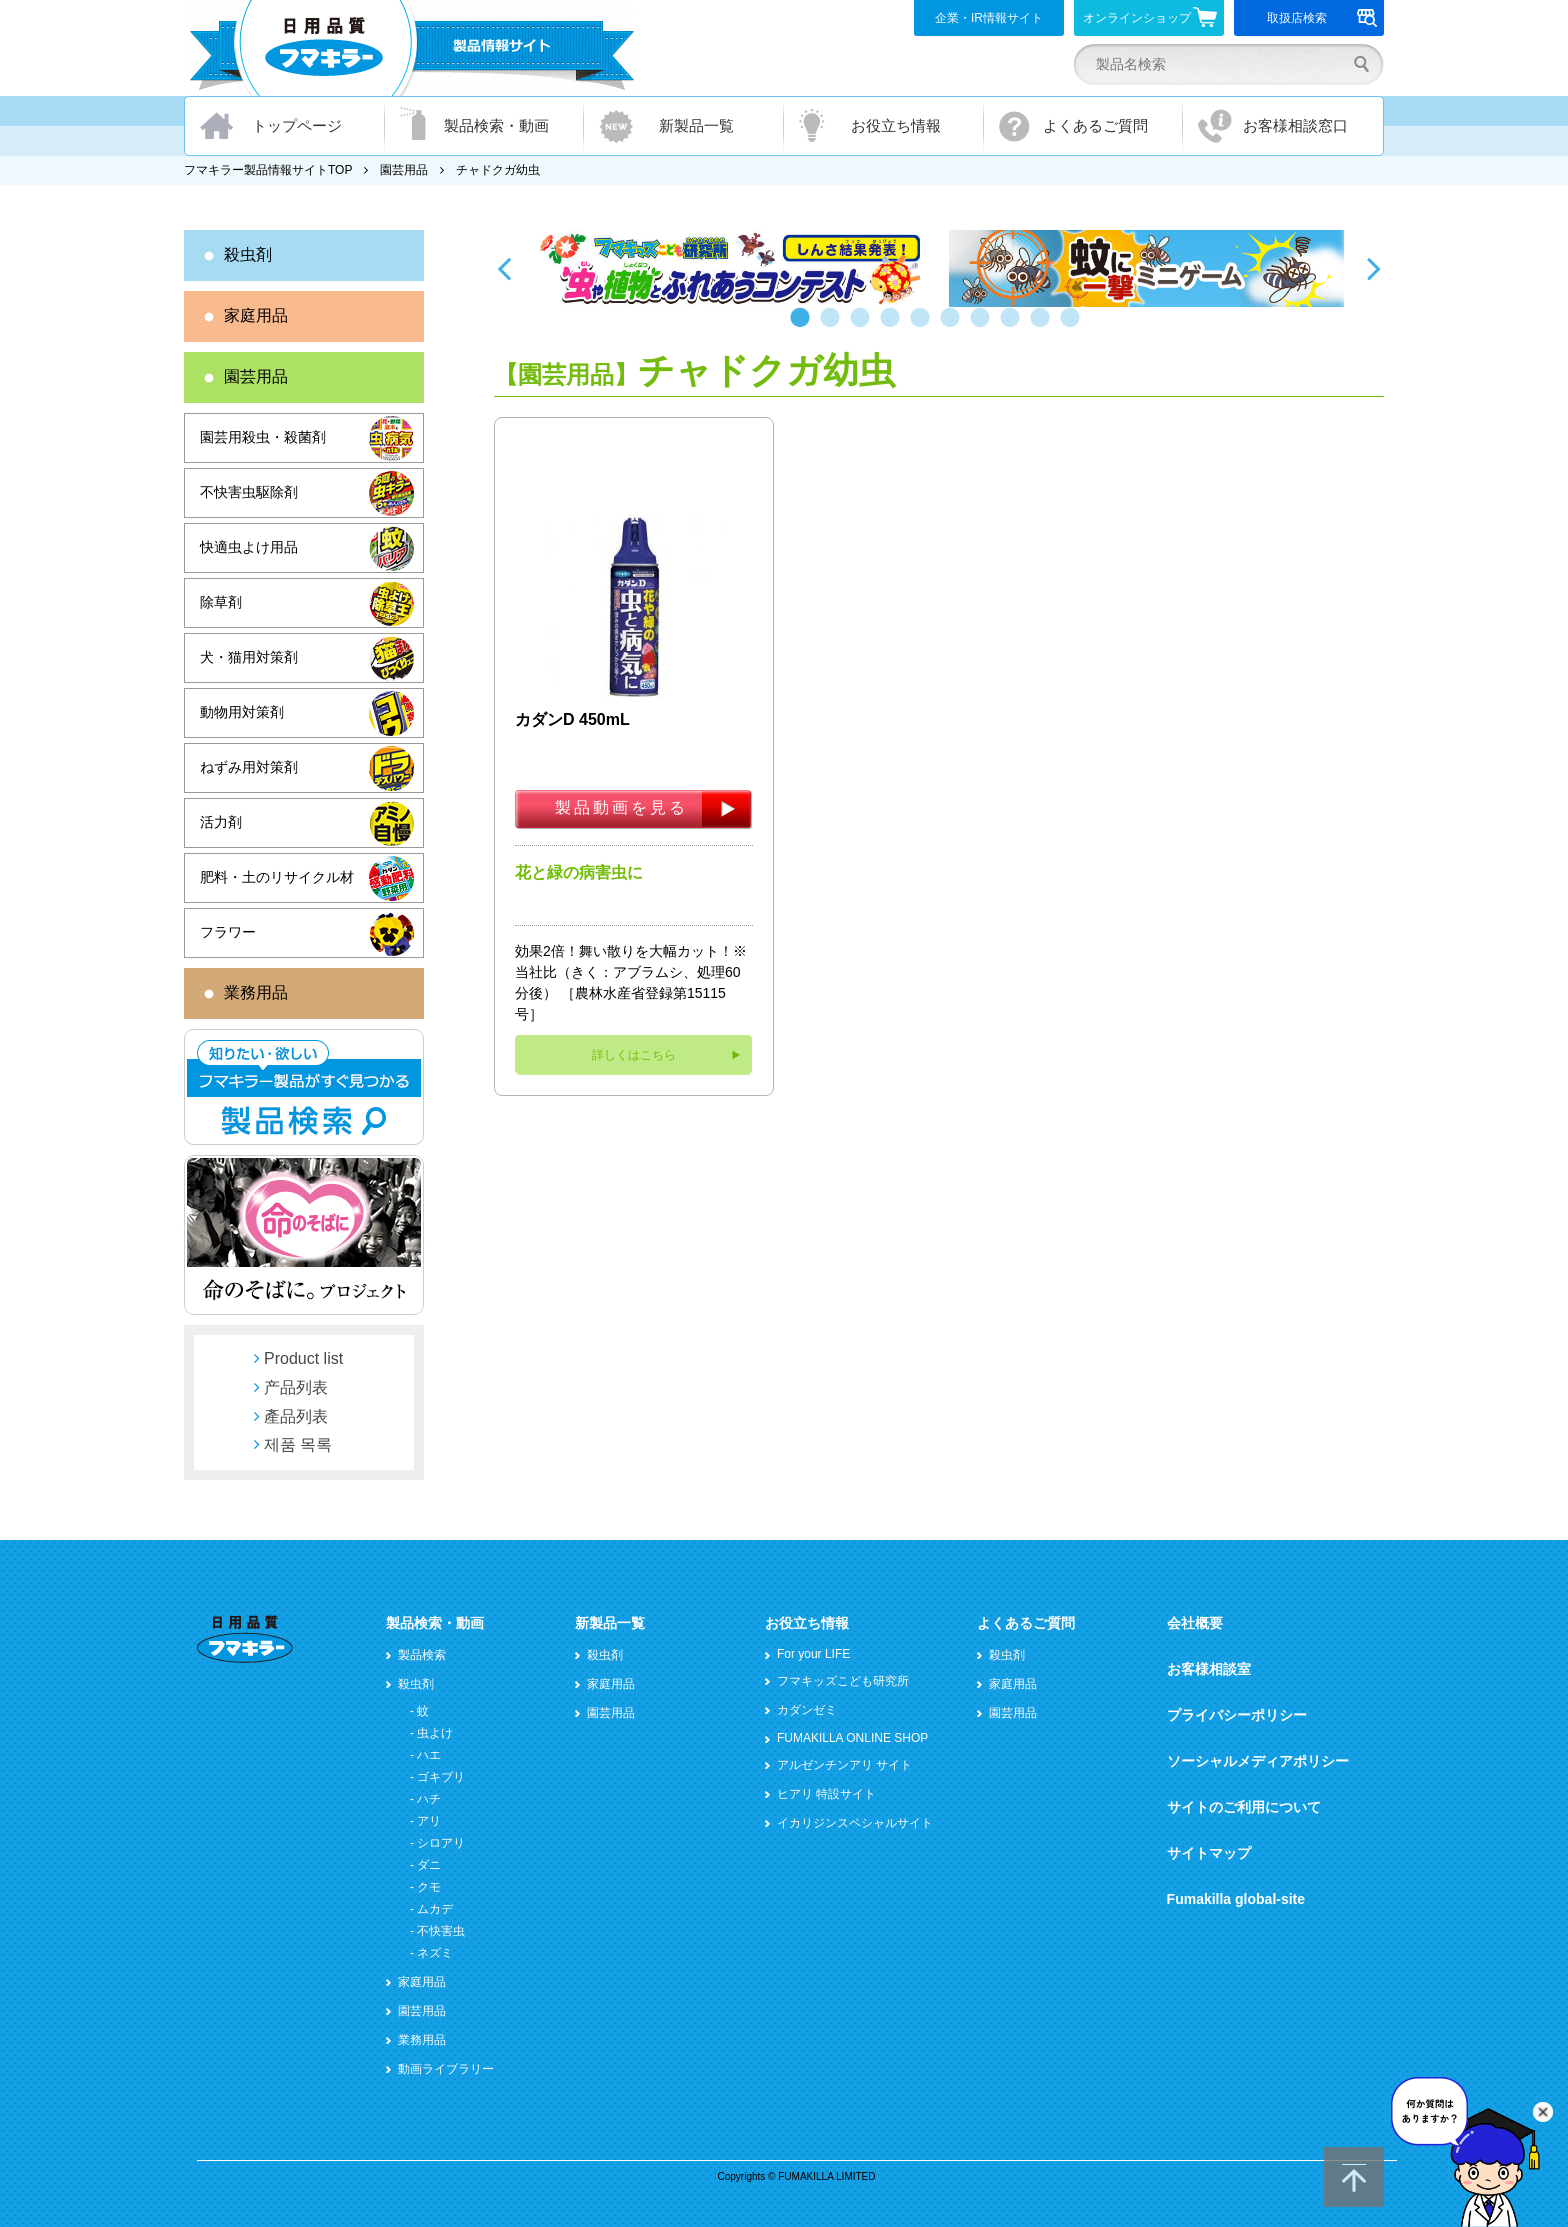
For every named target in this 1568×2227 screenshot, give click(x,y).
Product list (303, 1358)
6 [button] (954, 327)
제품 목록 (298, 1444)
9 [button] (1044, 327)
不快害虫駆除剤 (249, 492)
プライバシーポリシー (1237, 1715)
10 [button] (1074, 327)
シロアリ (441, 1843)
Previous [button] (504, 268)
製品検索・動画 (496, 125)
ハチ (429, 1799)
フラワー (228, 932)
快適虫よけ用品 (249, 547)
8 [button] (1014, 327)
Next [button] (1374, 268)
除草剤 (221, 602)
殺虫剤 (248, 254)
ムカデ (435, 1909)
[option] (731, 268)
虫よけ (435, 1733)
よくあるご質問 (1095, 125)
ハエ (429, 1755)
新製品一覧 (696, 125)
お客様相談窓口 (1295, 125)
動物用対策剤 (242, 712)
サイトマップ (1209, 1853)
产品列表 (296, 1387)
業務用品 (256, 992)
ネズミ (435, 1953)
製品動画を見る (621, 807)
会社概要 (1195, 1623)
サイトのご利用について (1244, 1807)
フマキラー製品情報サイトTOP (268, 170)
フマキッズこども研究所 (843, 1681)
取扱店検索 (1322, 18)
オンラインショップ (1150, 17)
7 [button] (984, 327)
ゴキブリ (441, 1777)
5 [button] (924, 327)
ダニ (429, 1865)
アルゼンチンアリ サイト (844, 1765)
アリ (429, 1821)
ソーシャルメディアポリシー (1258, 1761)
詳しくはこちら (634, 1055)
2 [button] (834, 327)
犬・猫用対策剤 (249, 657)
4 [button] (894, 327)
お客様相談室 (1209, 1669)
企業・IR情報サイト (989, 18)
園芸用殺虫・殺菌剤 (263, 437)
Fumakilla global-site (1236, 1899)
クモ (429, 1887)
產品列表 (296, 1416)
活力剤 (221, 822)
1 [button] (804, 327)
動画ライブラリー (446, 2069)
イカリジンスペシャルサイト (855, 1823)
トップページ (297, 125)
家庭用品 (256, 315)
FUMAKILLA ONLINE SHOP (852, 1738)
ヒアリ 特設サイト (826, 1794)
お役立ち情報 (896, 125)
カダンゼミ (807, 1710)
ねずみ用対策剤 (249, 767)
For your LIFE (813, 1654)
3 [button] (864, 327)
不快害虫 (441, 1931)
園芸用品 (404, 170)
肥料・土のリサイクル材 (277, 877)
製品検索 (422, 1655)
